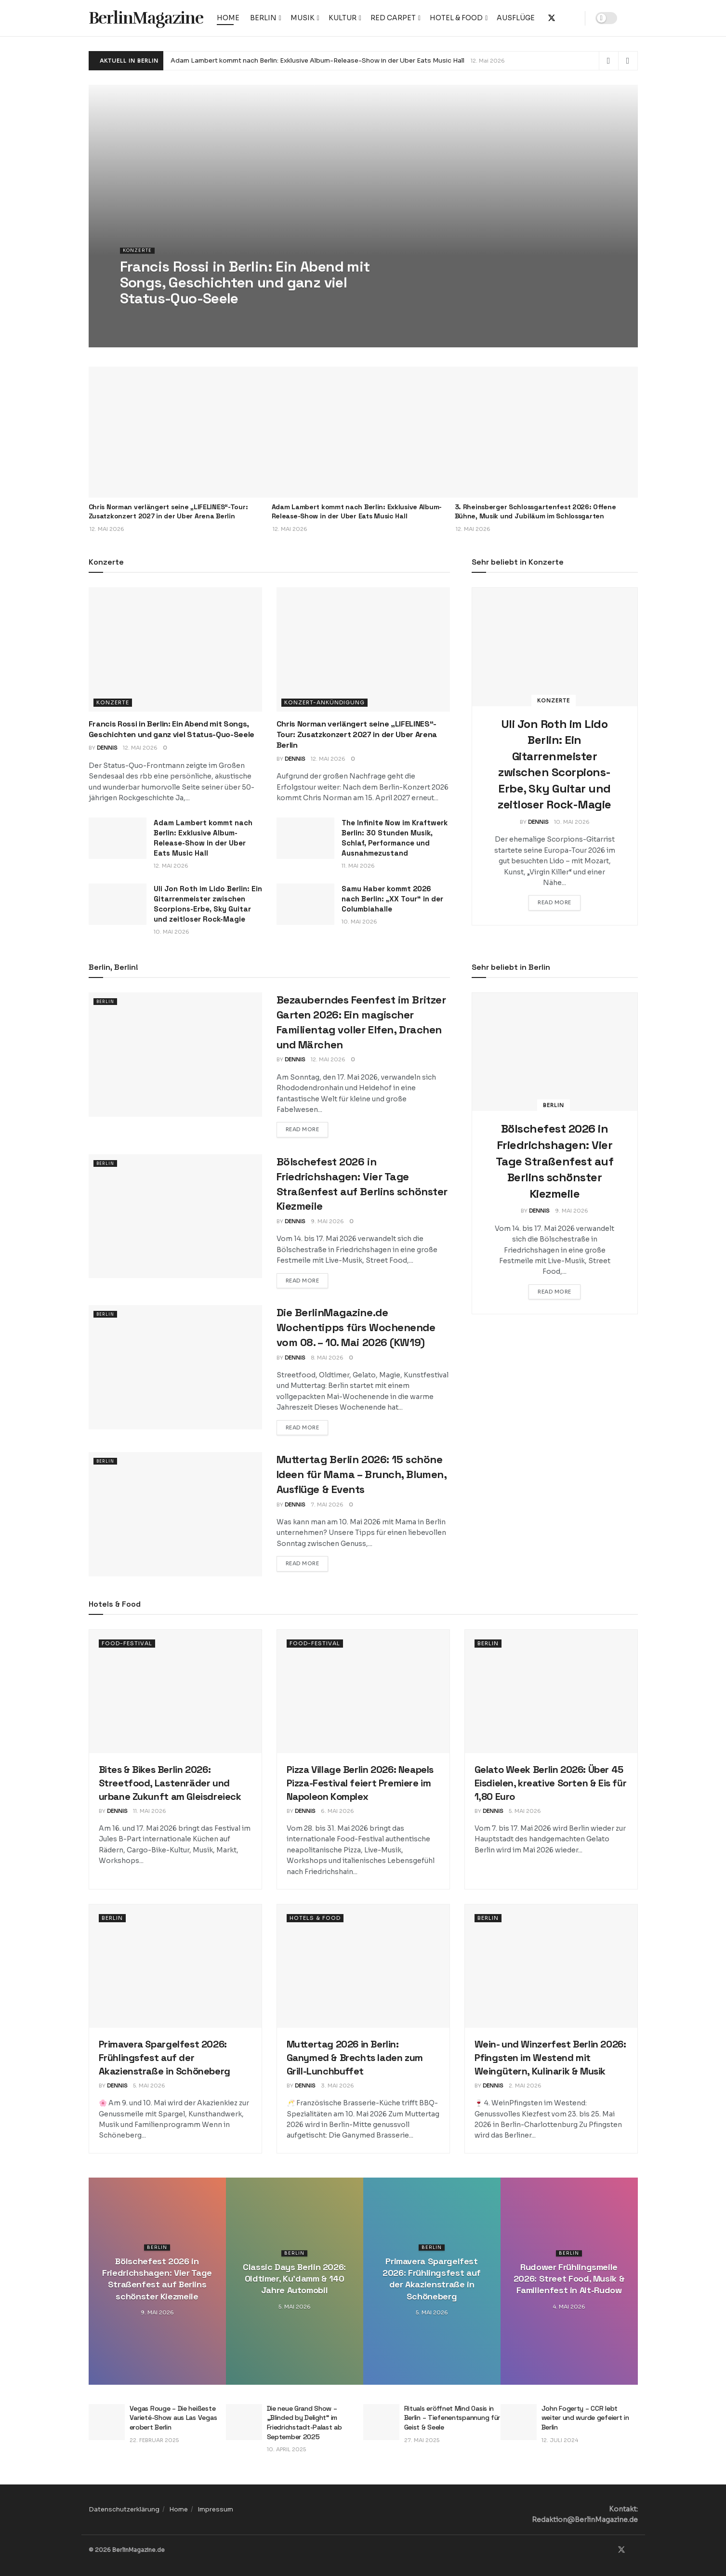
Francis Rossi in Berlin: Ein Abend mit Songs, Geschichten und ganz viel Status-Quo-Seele (172, 729)
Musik (302, 17)
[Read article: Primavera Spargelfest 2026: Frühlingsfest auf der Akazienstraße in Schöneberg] (175, 1966)
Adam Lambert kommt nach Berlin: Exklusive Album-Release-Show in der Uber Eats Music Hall (317, 60)
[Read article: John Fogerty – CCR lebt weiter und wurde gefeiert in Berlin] (519, 2422)
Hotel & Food (456, 17)
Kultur (342, 17)
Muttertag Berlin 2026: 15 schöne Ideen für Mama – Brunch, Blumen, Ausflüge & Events (362, 1474)
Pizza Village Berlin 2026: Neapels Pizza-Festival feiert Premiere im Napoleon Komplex (360, 1783)
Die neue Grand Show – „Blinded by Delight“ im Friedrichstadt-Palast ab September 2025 (304, 2422)
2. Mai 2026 (525, 2085)
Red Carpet (393, 17)
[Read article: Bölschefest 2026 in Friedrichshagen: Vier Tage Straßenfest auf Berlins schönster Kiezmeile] (175, 1216)
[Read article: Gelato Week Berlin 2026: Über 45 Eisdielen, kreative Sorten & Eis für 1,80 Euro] (551, 1691)
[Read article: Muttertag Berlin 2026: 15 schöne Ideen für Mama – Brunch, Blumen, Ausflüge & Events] (175, 1514)
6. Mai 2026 (337, 1811)
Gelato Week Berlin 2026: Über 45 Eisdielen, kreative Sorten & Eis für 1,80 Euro (551, 1783)
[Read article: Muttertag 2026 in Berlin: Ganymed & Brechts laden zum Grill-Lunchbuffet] (363, 1966)
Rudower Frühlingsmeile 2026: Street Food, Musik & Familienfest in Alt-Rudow (569, 2279)
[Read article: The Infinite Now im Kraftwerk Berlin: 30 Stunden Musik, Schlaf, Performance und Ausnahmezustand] (305, 838)
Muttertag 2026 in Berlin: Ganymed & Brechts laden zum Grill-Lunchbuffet (355, 2057)
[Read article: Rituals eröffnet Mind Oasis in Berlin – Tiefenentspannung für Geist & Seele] (381, 2422)
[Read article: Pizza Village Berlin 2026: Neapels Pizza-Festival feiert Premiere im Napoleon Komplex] (363, 1691)
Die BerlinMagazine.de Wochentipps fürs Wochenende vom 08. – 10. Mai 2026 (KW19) (356, 1327)
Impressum (215, 2509)
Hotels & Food (315, 1918)
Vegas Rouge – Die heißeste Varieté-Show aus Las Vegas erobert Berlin (173, 2417)
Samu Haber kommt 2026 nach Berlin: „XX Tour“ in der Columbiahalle (392, 898)
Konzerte (139, 257)
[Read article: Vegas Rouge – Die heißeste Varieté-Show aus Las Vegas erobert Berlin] (107, 2422)
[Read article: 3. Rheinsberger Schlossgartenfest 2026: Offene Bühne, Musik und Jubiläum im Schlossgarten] (546, 432)
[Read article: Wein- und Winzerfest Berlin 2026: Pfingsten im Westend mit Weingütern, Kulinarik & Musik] (551, 1966)
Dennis (107, 747)
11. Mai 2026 (358, 865)
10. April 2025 (286, 2449)
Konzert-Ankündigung (324, 702)
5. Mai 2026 (525, 1811)
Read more (559, 902)
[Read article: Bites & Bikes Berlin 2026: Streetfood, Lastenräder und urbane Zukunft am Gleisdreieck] (175, 1691)
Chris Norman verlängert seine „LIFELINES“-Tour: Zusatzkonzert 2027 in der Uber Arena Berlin (168, 511)
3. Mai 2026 (337, 2085)
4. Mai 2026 (569, 2307)
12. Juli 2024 (559, 2440)
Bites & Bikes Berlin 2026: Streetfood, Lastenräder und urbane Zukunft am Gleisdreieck (170, 1783)
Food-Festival (127, 1643)
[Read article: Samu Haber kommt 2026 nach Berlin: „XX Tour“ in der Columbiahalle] (305, 904)
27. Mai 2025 (421, 2440)
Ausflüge (516, 17)
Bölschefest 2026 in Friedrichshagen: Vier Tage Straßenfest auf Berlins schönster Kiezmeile (554, 1161)
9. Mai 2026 (327, 1221)
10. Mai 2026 (171, 931)
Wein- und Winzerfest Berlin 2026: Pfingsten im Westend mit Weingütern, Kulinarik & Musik (550, 2057)
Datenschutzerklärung (124, 2509)
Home (228, 17)
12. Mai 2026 (140, 747)
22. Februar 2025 (154, 2440)
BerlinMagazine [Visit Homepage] (146, 18)
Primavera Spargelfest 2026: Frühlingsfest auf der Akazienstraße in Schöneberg (164, 2057)
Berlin (263, 17)
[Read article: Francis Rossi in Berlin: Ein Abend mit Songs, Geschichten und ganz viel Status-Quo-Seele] (175, 649)
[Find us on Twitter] (621, 2550)
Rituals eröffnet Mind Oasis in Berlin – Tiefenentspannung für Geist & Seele (452, 2417)
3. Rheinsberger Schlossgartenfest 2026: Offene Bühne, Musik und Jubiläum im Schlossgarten (535, 511)
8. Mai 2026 (327, 1357)
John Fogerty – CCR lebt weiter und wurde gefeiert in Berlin (585, 2417)
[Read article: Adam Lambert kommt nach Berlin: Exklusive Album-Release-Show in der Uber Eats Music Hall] (363, 432)
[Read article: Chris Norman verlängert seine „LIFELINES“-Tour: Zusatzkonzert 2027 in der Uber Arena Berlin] (180, 432)
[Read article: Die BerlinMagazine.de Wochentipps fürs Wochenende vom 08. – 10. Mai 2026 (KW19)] (175, 1367)
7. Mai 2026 (327, 1504)
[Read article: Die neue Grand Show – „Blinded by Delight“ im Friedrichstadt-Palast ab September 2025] (244, 2422)
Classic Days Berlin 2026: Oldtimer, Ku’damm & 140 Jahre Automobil (294, 2279)
